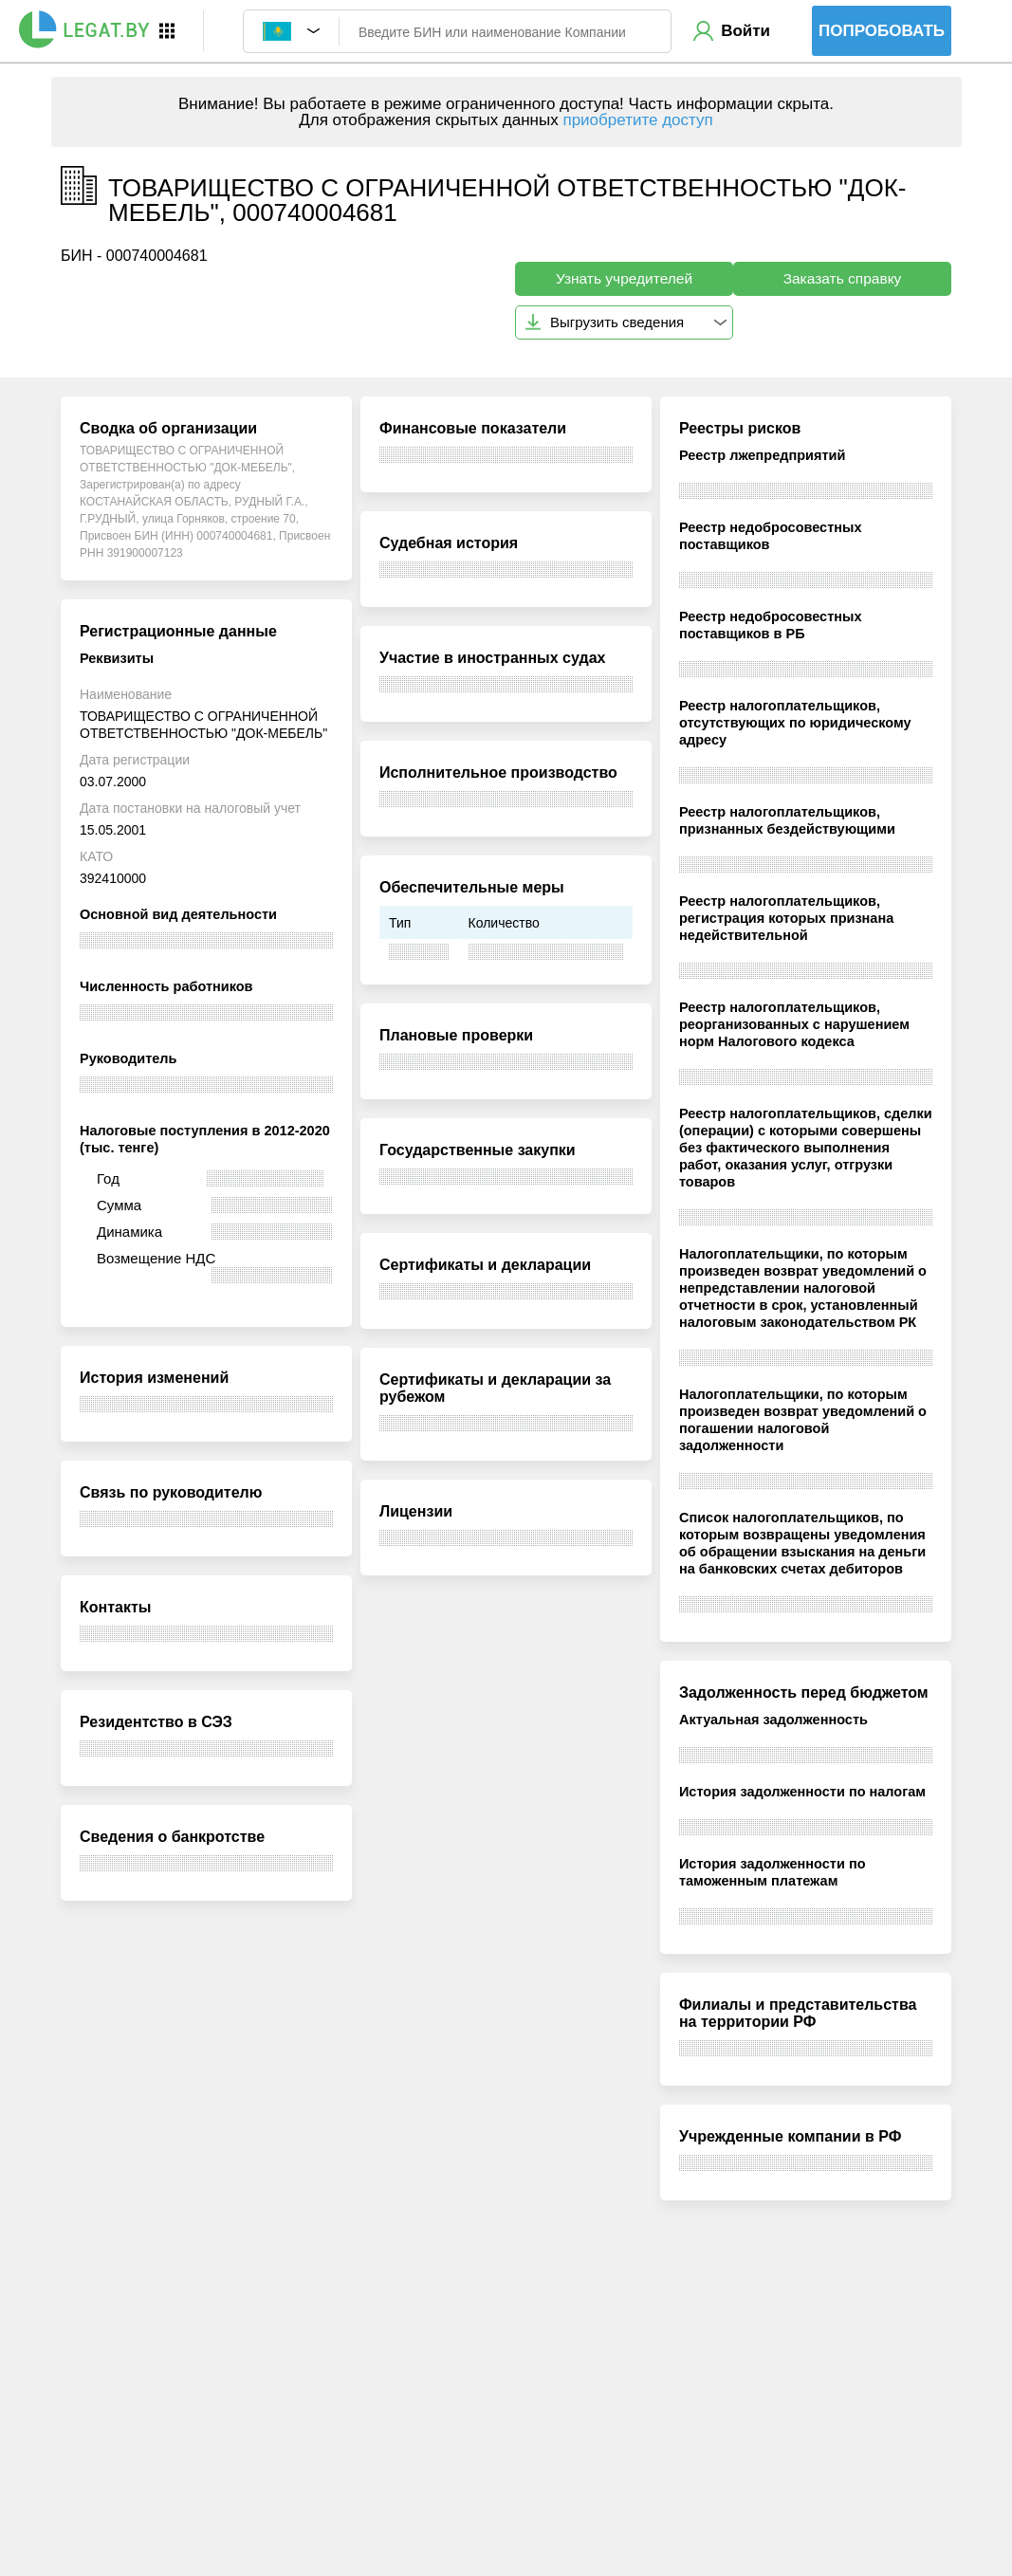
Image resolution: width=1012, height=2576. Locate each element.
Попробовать (882, 31)
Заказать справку (842, 278)
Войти (745, 31)
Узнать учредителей (624, 278)
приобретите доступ (637, 120)
